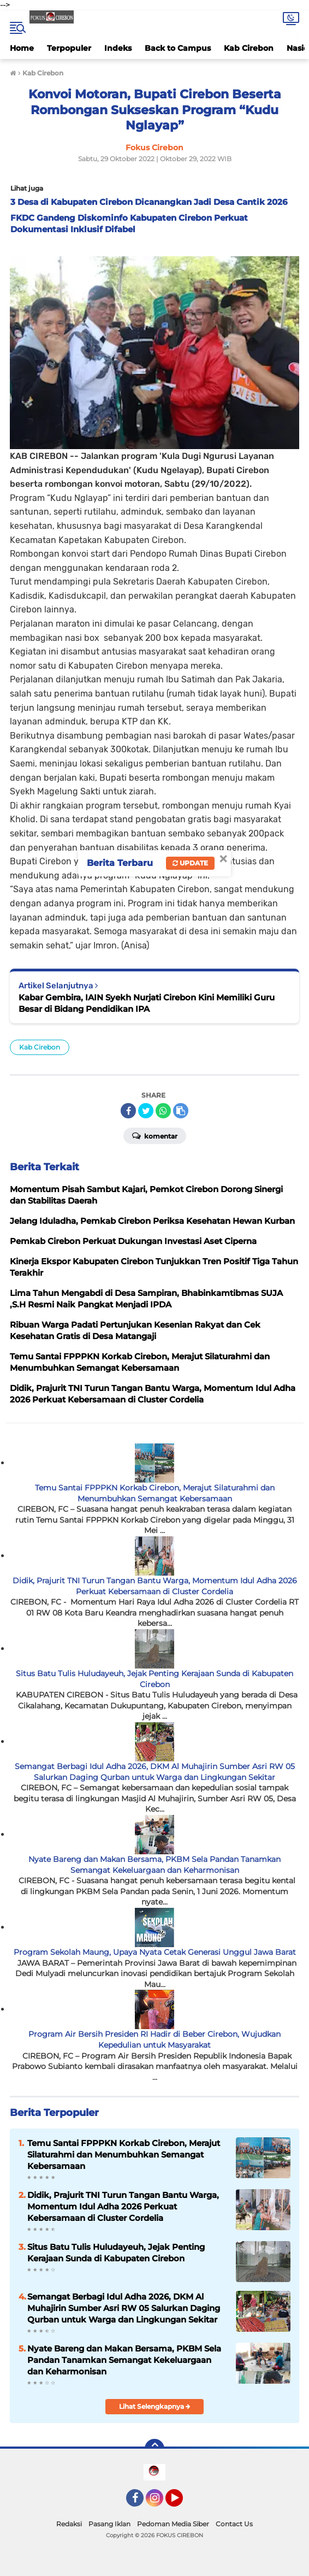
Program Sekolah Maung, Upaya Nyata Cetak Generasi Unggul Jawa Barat (155, 1952)
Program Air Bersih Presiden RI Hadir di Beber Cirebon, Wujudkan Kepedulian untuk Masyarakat (154, 2039)
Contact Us (234, 2524)
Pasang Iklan (109, 2524)
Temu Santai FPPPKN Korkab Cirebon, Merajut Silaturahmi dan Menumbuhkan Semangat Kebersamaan (155, 1493)
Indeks (118, 48)
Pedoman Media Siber (173, 2524)
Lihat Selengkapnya (155, 2406)
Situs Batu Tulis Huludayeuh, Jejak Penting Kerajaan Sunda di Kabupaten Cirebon (154, 1679)
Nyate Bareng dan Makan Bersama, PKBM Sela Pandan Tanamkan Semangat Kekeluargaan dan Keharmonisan (154, 1864)
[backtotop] (154, 2449)
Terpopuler (69, 48)
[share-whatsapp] (163, 1110)
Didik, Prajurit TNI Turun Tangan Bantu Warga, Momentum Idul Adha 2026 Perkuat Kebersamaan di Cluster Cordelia (155, 1586)
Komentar (154, 1135)
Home (22, 48)
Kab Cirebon (249, 48)
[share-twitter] (145, 1110)
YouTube (181, 2502)
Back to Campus (178, 48)
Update (190, 863)
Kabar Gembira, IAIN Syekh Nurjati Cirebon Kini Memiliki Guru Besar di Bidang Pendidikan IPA (147, 1003)
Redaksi (69, 2524)
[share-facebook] (128, 1110)
